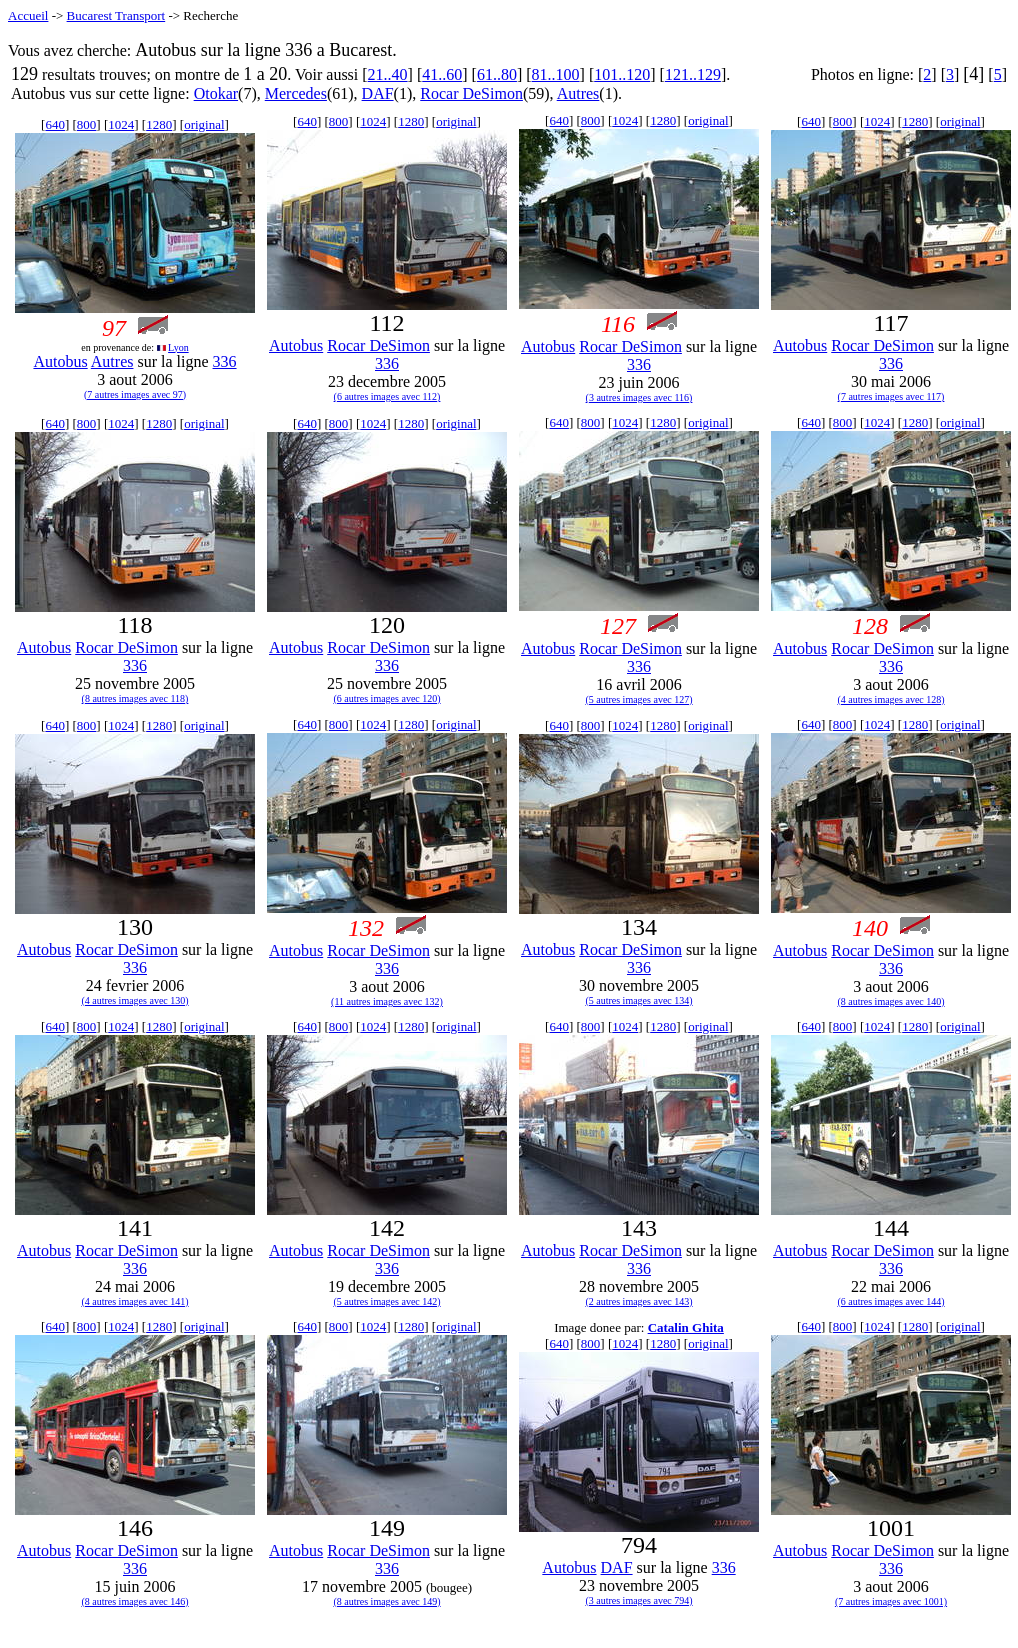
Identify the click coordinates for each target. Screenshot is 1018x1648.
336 (225, 361)
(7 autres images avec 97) (135, 394)
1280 (159, 124)
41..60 (442, 74)
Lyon (178, 347)
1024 (121, 124)
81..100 (556, 74)
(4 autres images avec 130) (134, 1000)
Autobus (60, 361)
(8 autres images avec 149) (386, 1601)
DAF (378, 93)
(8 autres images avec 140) (890, 1001)
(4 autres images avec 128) (890, 699)
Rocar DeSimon (471, 93)
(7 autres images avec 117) (891, 396)
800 (87, 124)
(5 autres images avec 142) (386, 1301)
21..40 (388, 74)
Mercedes (296, 93)
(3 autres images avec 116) (639, 397)
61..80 (497, 74)
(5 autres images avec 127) (638, 699)
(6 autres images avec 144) (890, 1301)
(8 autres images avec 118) (135, 698)
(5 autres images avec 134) (638, 1000)
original (204, 124)
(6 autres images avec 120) (386, 698)
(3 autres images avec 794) (638, 1600)
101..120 (622, 74)
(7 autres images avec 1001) (891, 1601)
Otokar (216, 93)
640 (55, 124)
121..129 (693, 74)
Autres (578, 93)
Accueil (28, 15)
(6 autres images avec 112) (387, 396)
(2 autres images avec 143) (638, 1301)
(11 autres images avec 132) (387, 1001)
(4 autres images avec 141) (134, 1301)
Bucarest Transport (116, 15)
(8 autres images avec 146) (134, 1601)
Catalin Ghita (686, 1327)
